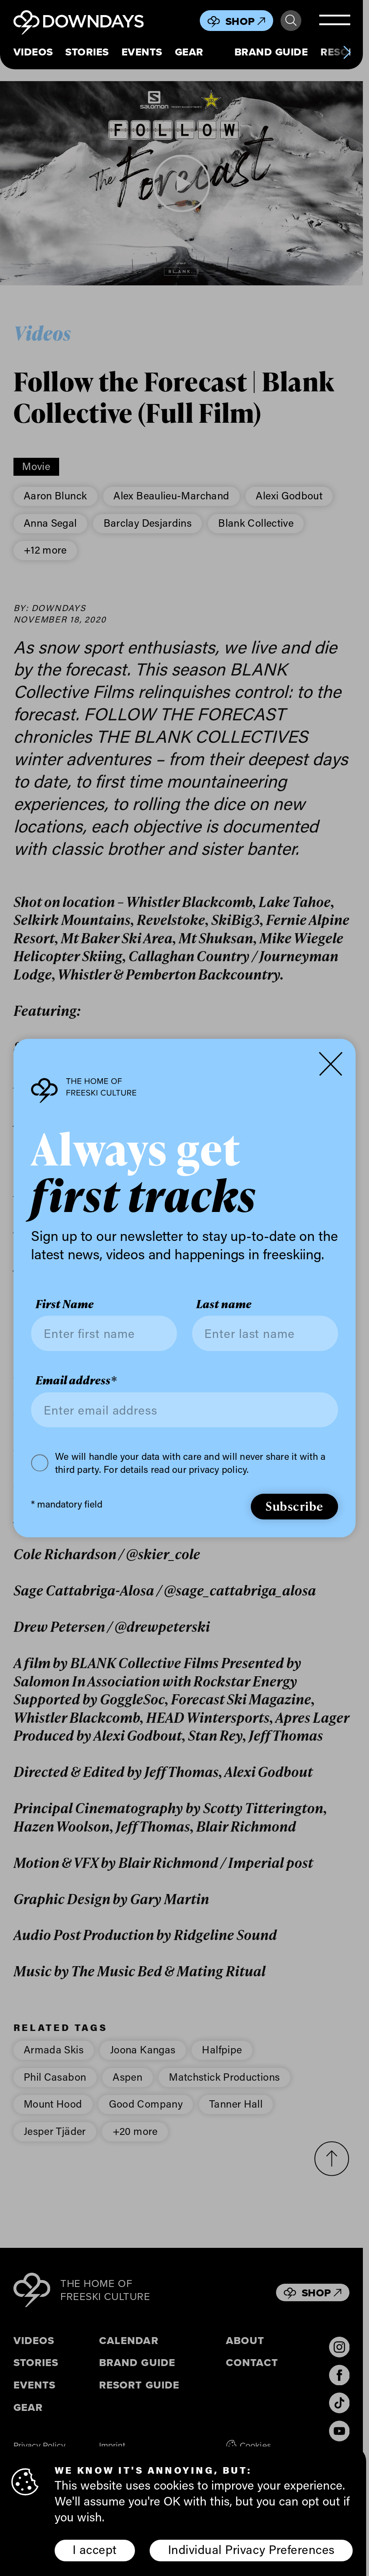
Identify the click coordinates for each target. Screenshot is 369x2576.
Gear (189, 52)
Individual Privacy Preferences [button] (251, 2549)
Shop (245, 21)
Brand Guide (271, 52)
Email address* (76, 1380)
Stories (87, 52)
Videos (33, 52)
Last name (224, 1304)
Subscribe (294, 1505)
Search (291, 20)
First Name (64, 1304)
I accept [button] (95, 2549)
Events (142, 52)
